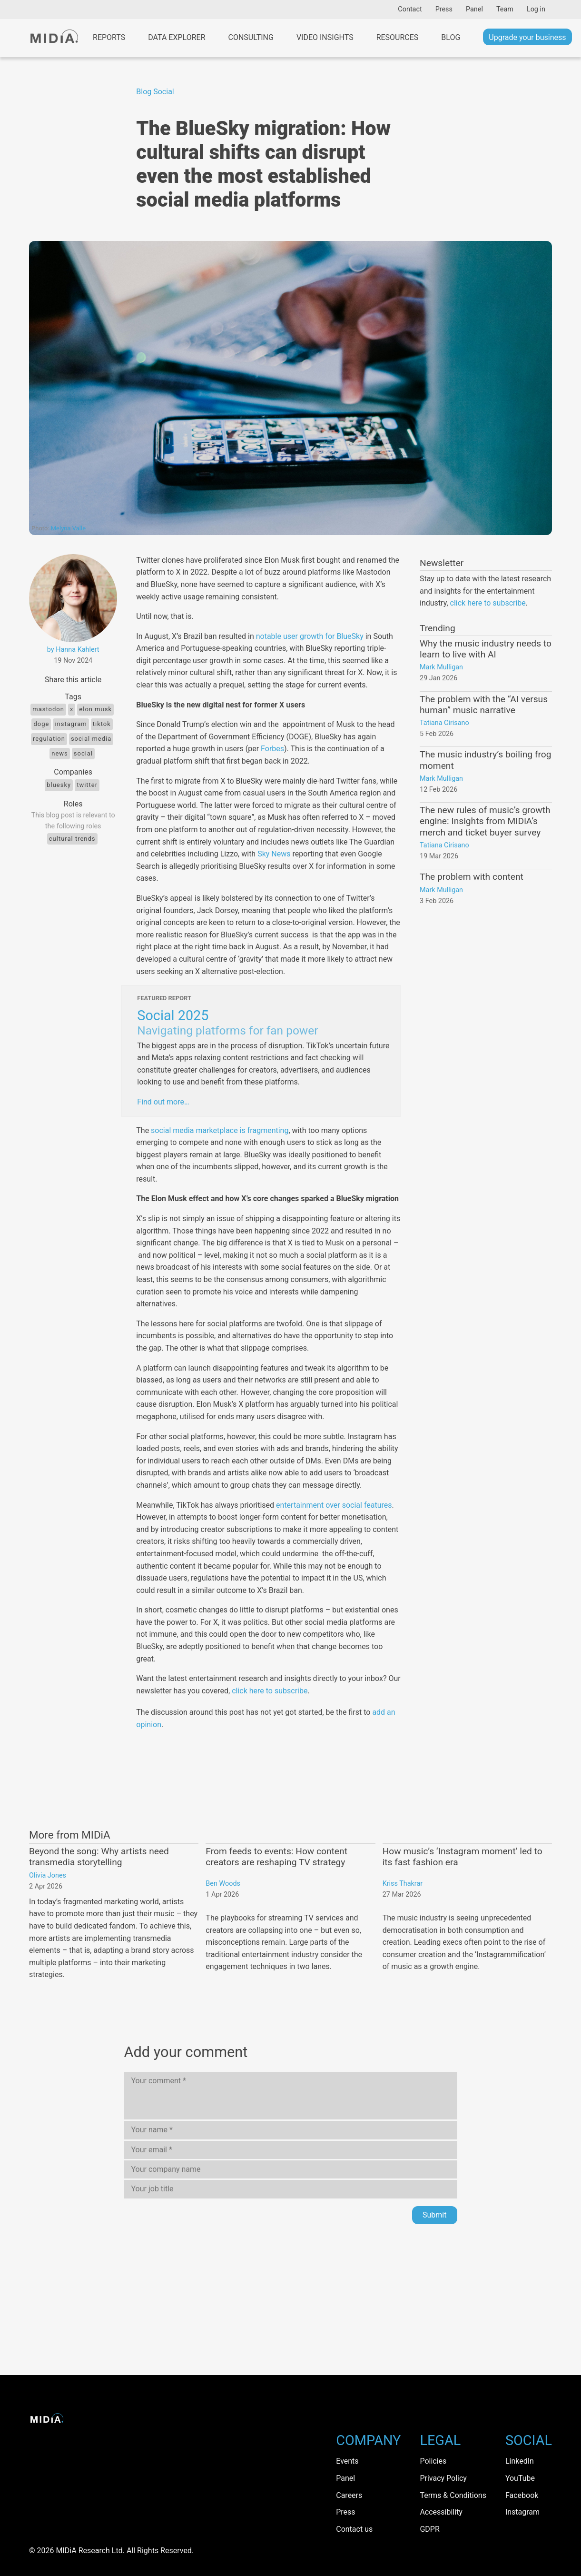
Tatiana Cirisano (444, 723)
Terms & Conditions (453, 2495)
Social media (91, 738)
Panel (474, 9)
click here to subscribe (269, 1690)
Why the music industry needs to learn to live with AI (485, 649)
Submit (434, 2214)
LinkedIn (519, 2461)
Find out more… (163, 1101)
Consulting (251, 37)
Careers (349, 2495)
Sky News (273, 853)
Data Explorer (176, 37)
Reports (109, 37)
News (59, 753)
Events (347, 2461)
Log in (536, 9)
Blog (450, 37)
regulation (49, 738)
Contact (410, 9)
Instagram (71, 723)
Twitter (87, 784)
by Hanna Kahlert (73, 650)
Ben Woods (223, 1884)
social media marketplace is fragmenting (219, 1130)
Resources (397, 37)
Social (163, 91)
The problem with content (471, 876)
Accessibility (441, 2511)
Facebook (521, 2495)
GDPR (429, 2529)
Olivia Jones (47, 1875)
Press (444, 9)
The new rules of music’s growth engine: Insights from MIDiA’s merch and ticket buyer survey (485, 821)
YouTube (520, 2478)
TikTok (102, 723)
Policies (433, 2461)
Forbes (272, 748)
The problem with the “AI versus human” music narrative (484, 705)
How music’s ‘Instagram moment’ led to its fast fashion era (462, 1857)
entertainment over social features (334, 1505)
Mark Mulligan (441, 667)
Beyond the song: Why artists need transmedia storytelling (99, 1857)
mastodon (48, 709)
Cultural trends (72, 838)
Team (504, 9)
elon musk (95, 709)
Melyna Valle (68, 528)
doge (41, 723)
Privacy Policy (443, 2478)
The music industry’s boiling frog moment (485, 760)
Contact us (354, 2529)
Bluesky (59, 784)
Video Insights (325, 37)
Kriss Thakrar (403, 1884)
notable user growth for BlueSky (310, 636)
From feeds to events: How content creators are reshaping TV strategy (276, 1857)
